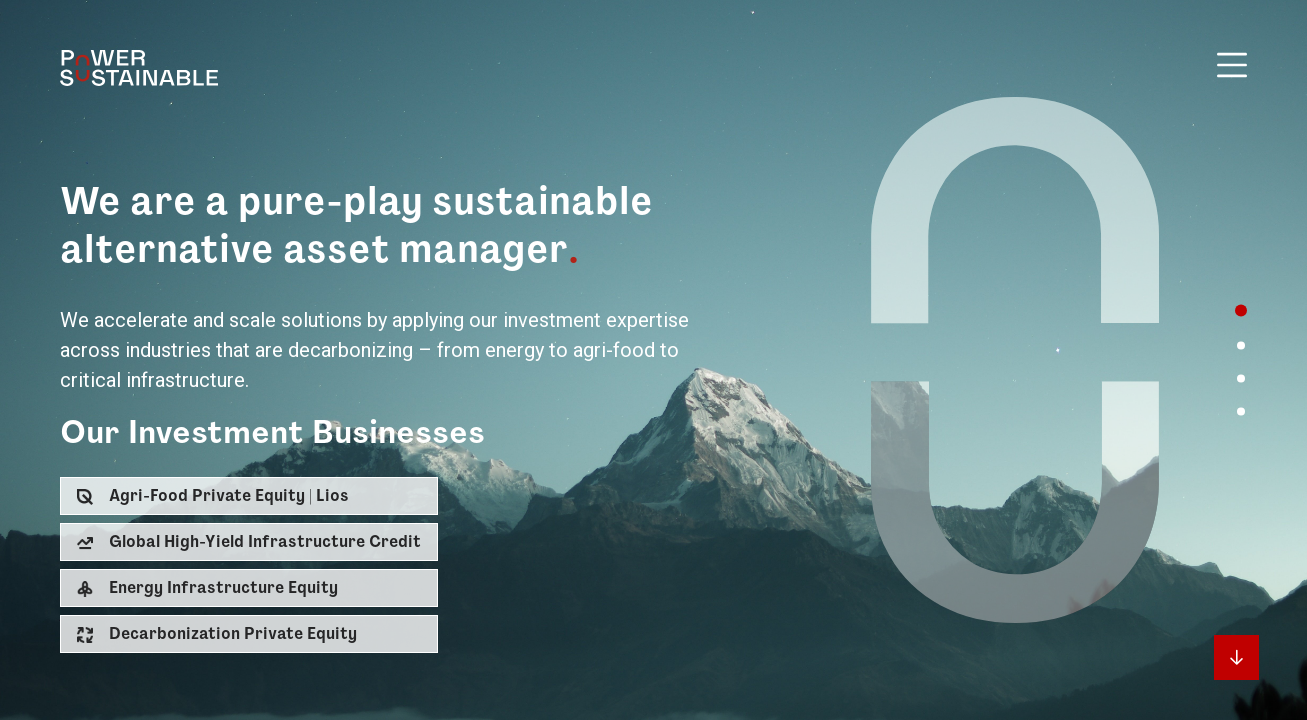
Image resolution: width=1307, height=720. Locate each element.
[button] (249, 496)
